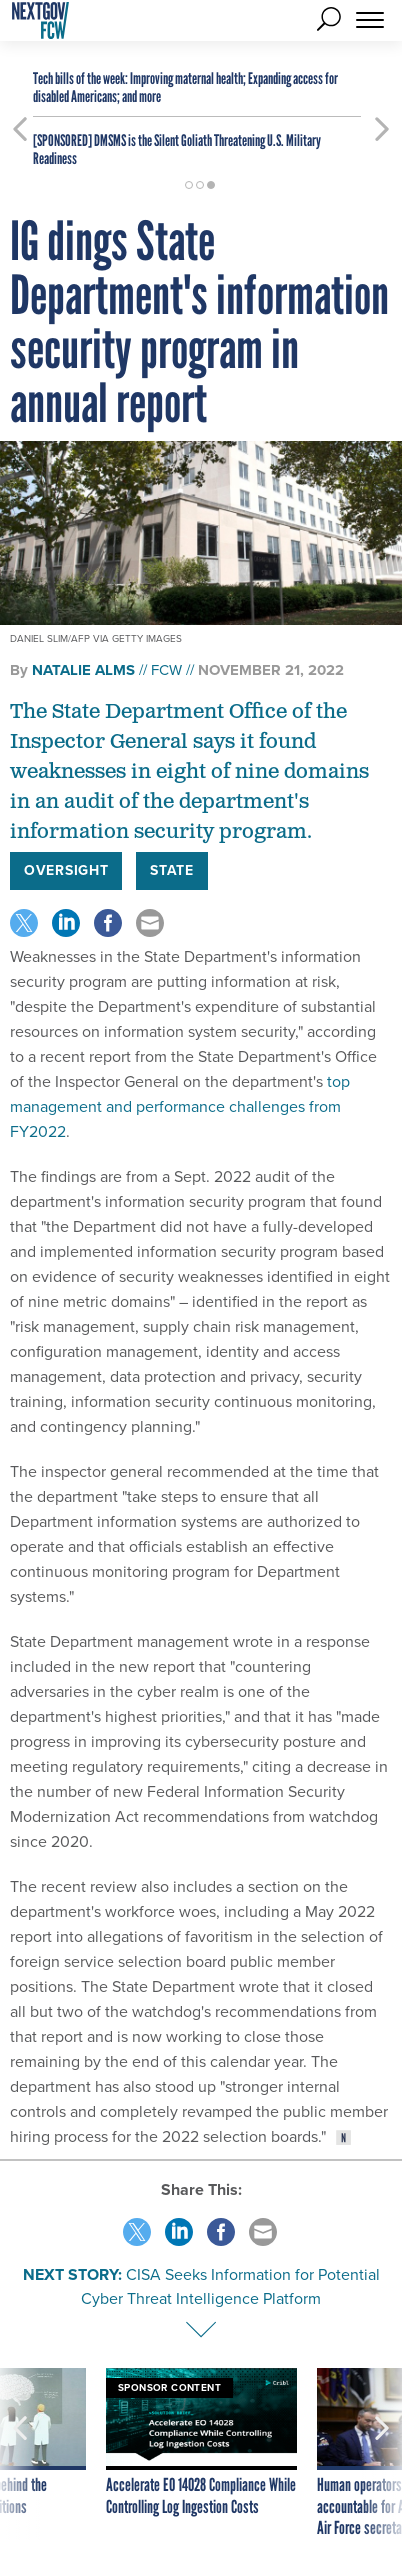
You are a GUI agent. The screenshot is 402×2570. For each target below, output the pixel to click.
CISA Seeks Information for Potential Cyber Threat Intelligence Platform (230, 2286)
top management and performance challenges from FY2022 (180, 1106)
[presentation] (20, 2454)
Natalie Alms (83, 670)
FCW (166, 670)
